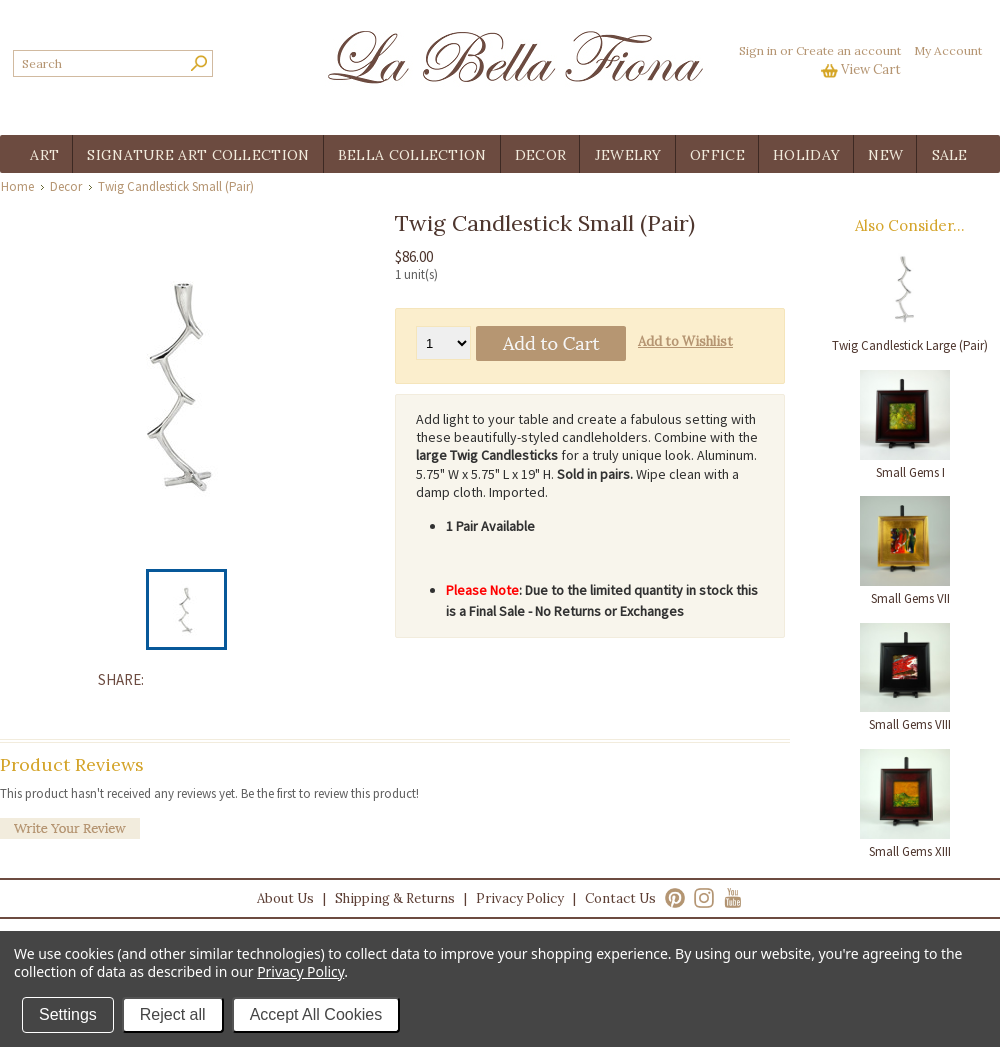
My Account (948, 50)
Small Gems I (910, 472)
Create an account (848, 50)
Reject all (173, 1014)
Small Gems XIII (910, 851)
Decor (66, 186)
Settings (68, 1014)
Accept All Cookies (316, 1014)
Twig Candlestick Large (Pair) (910, 345)
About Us (285, 898)
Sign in (758, 50)
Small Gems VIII (910, 724)
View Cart (871, 69)
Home (17, 186)
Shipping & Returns (395, 898)
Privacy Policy (520, 898)
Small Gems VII (910, 598)
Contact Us (620, 898)
